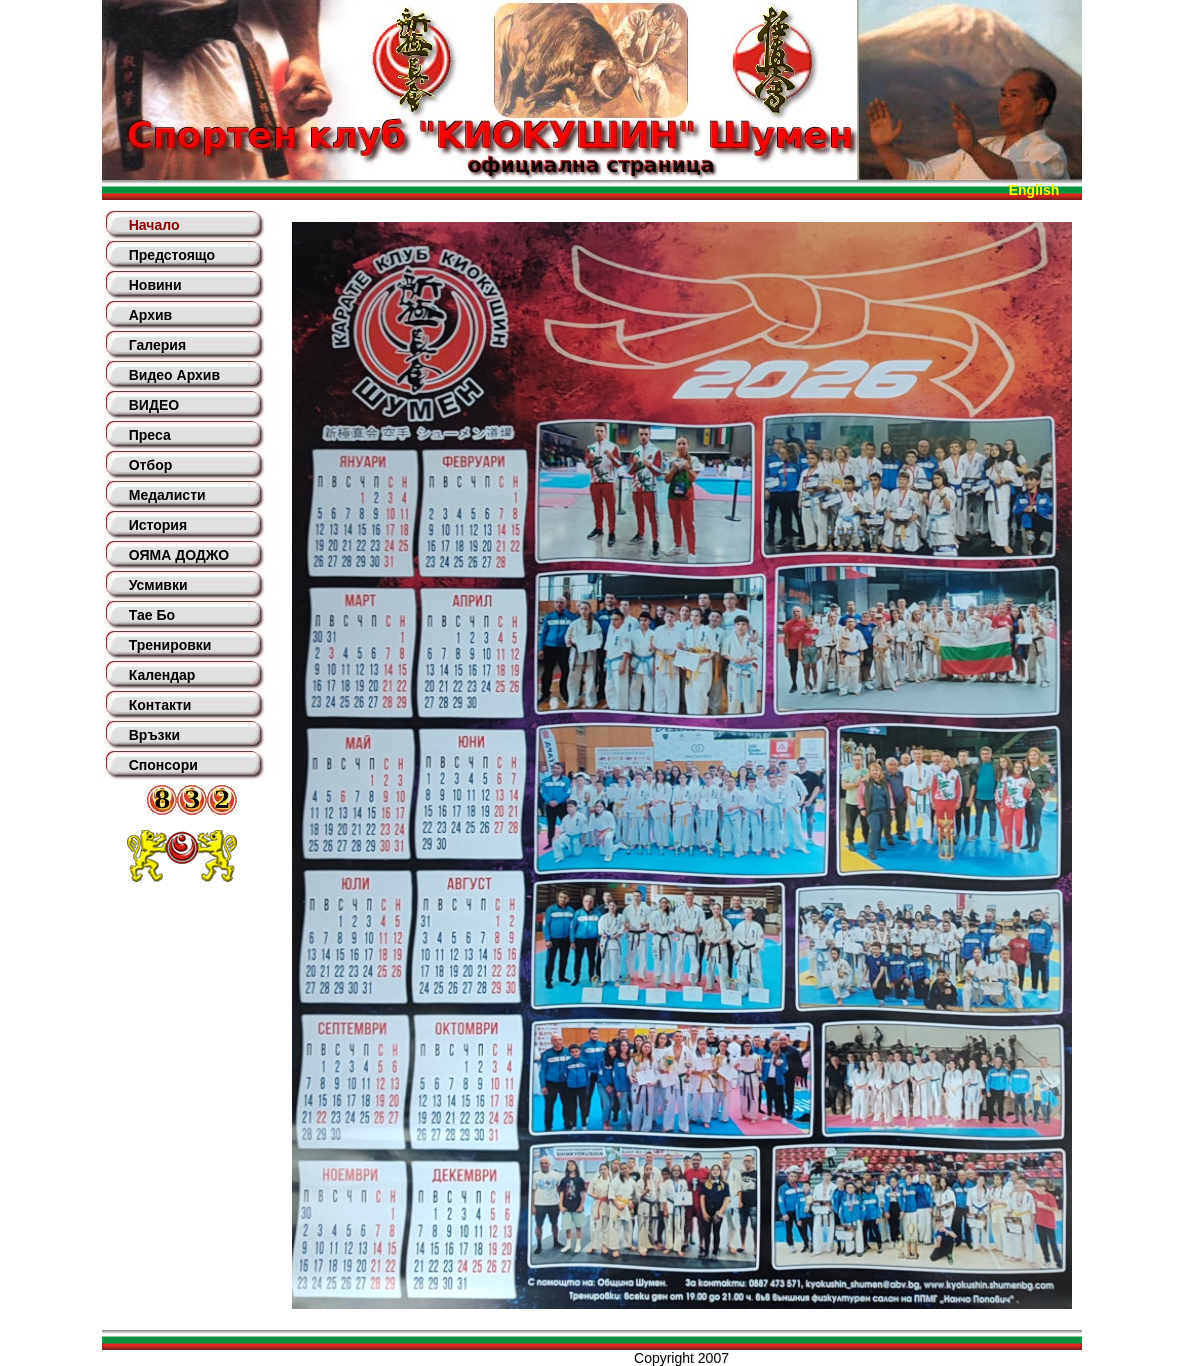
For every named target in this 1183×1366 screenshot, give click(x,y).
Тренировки (170, 645)
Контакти (160, 705)
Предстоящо (172, 255)
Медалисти (167, 495)
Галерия (157, 345)
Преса (150, 435)
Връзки (154, 735)
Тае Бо (152, 615)
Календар (162, 675)
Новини (155, 285)
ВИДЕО (154, 405)
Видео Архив (174, 375)
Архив (150, 315)
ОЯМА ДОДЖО (179, 555)
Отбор (151, 465)
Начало (154, 225)
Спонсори (163, 765)
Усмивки (158, 585)
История (158, 525)
